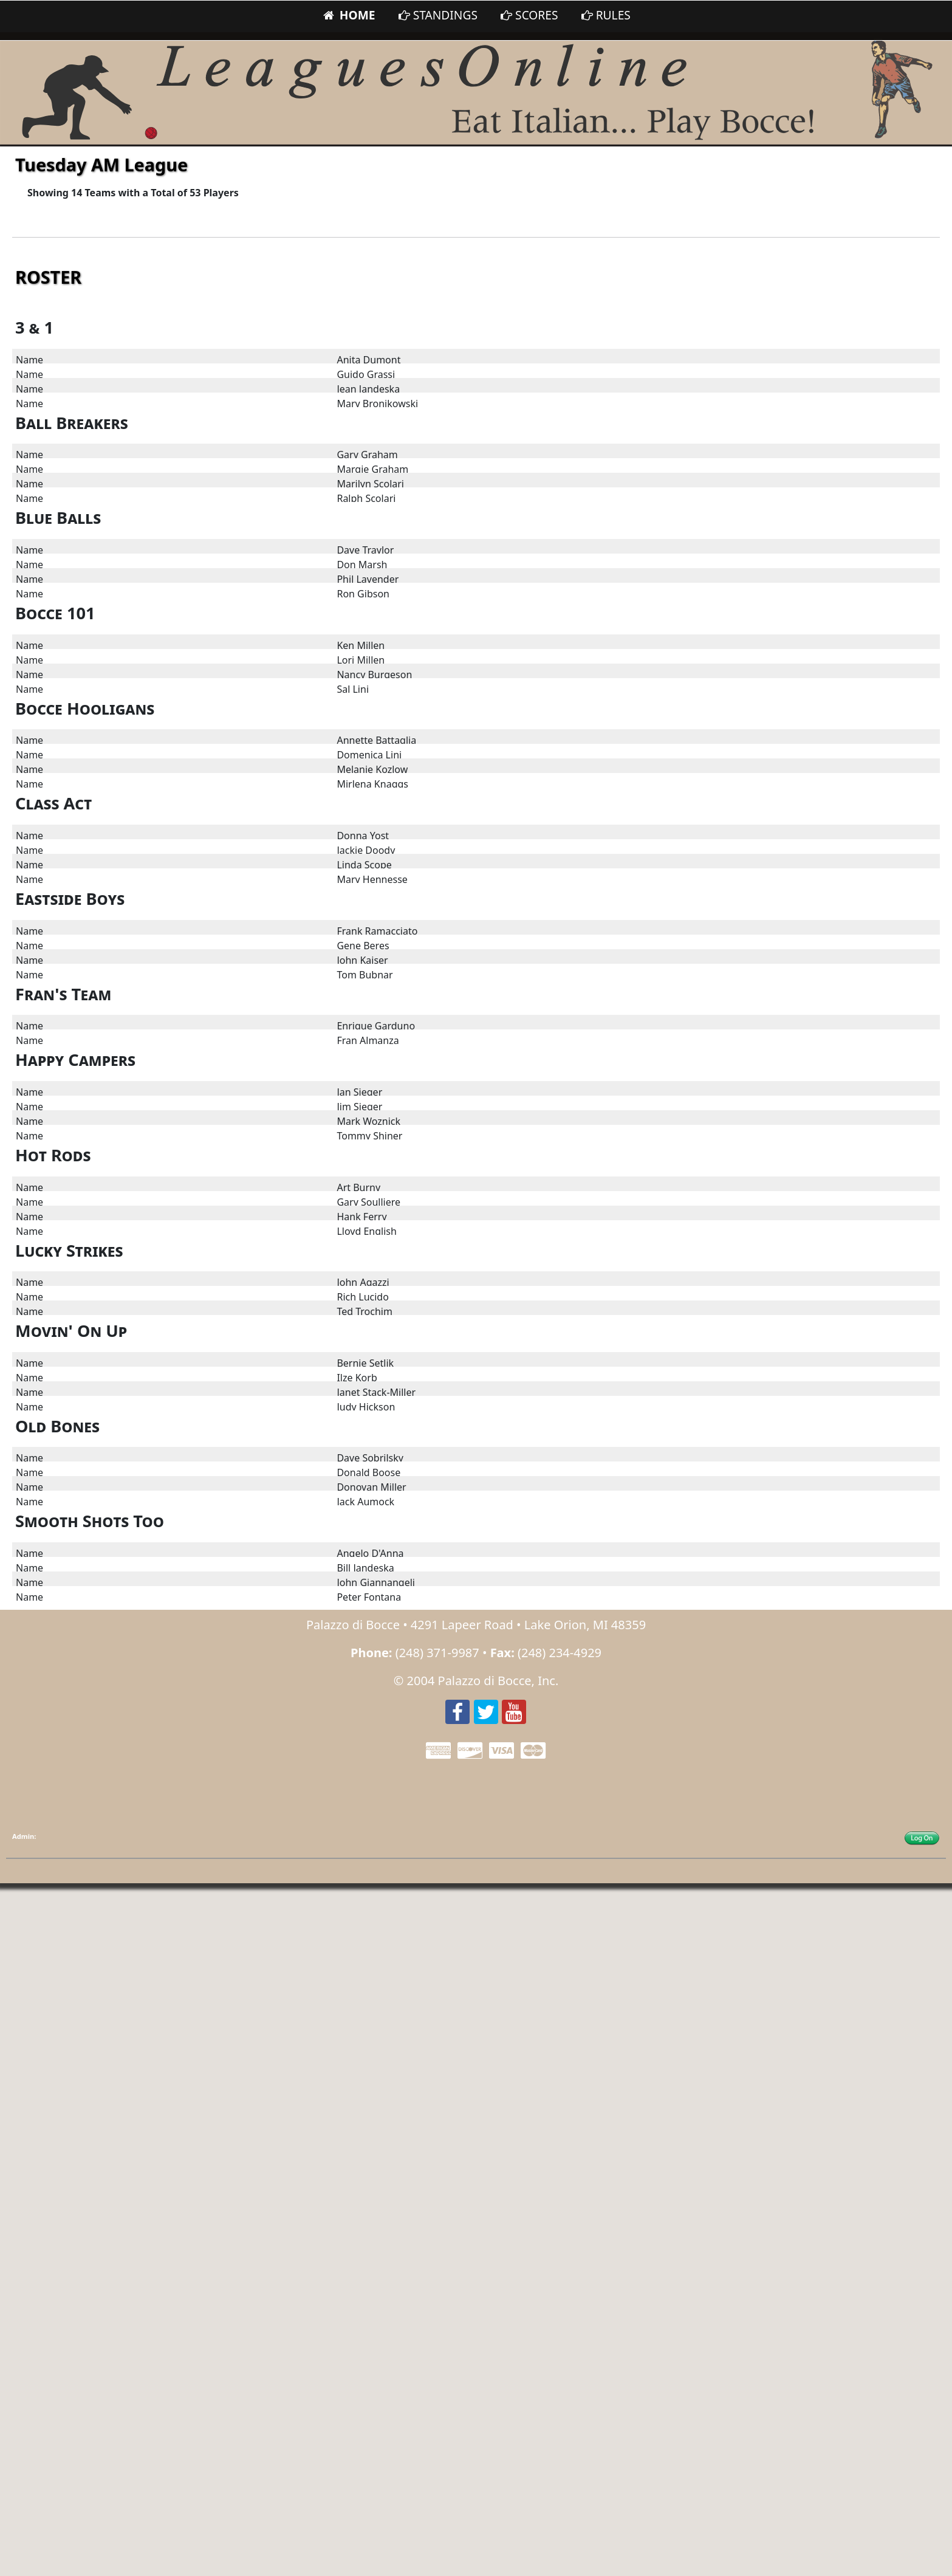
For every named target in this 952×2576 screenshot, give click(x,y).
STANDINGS (438, 15)
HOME (348, 15)
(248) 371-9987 (437, 1652)
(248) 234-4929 (559, 1652)
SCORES (529, 15)
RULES (606, 15)
